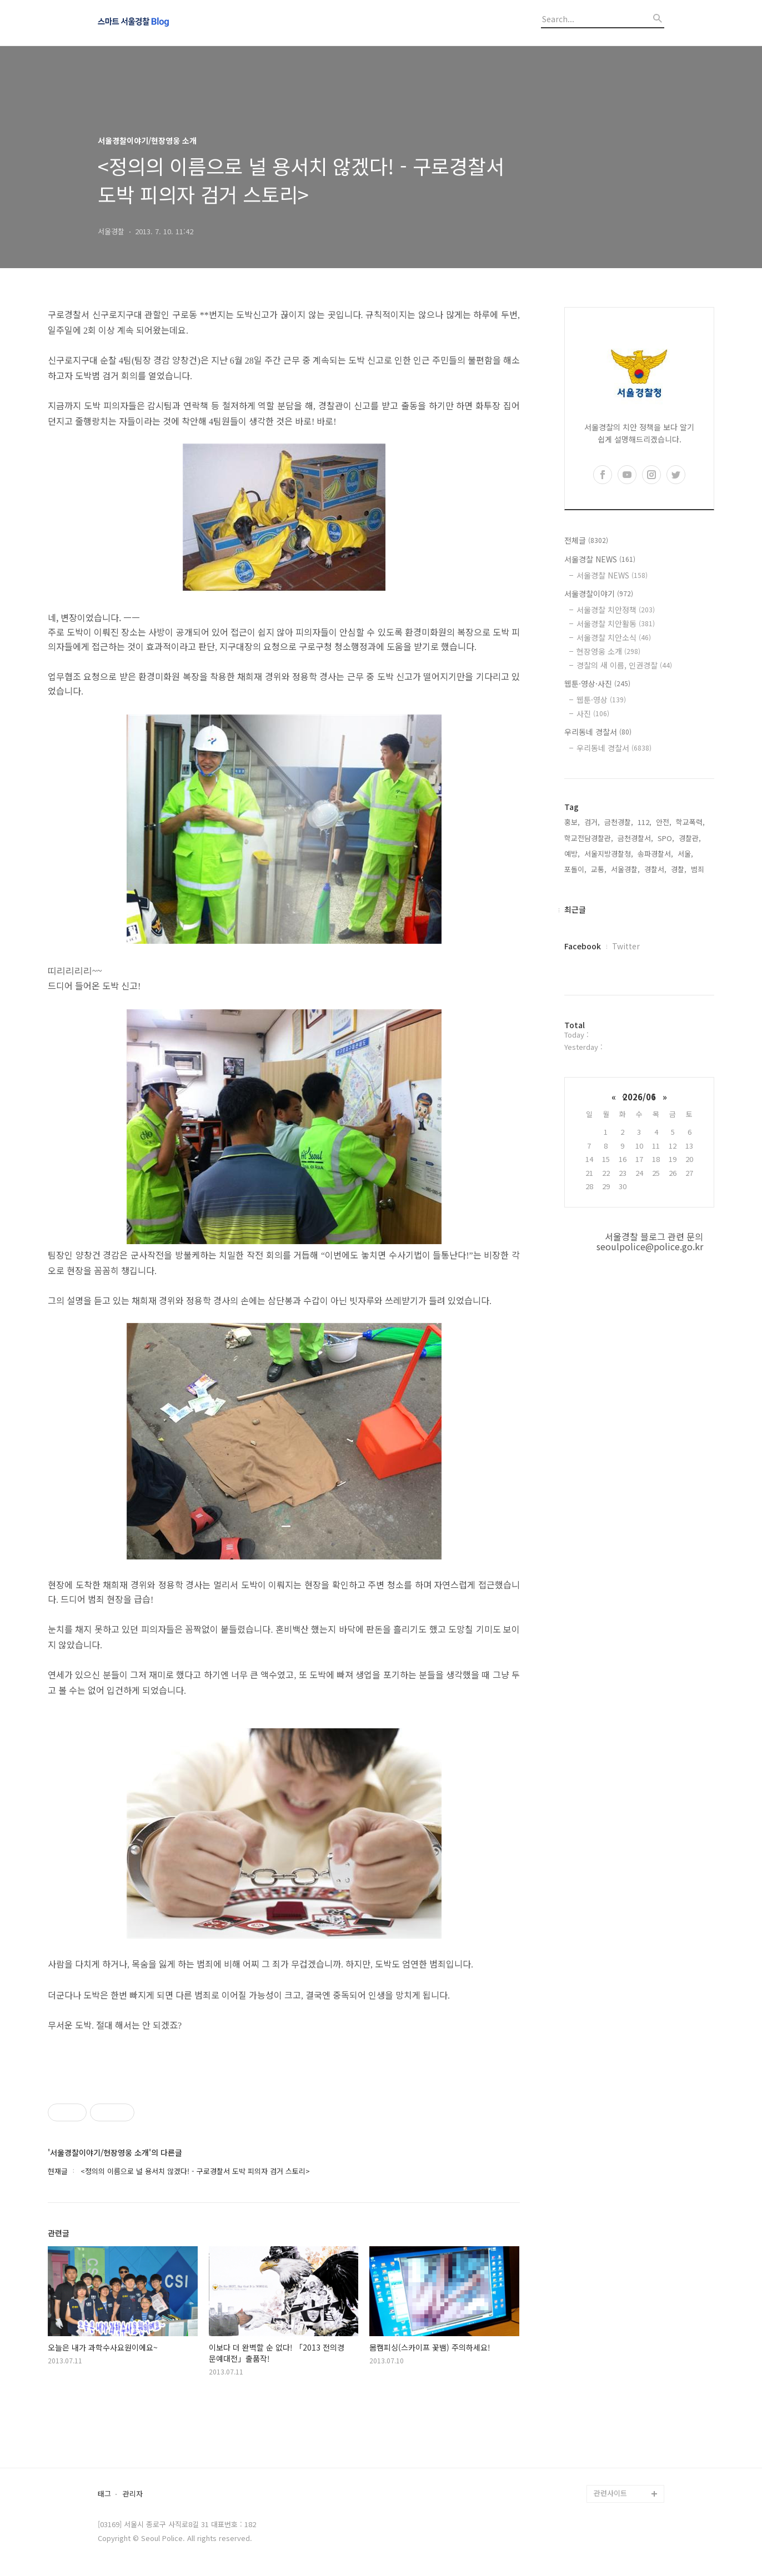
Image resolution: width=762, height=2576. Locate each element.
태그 (104, 2494)
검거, (592, 822)
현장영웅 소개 (608, 651)
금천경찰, (618, 822)
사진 (592, 713)
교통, (598, 869)
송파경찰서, (655, 853)
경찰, (678, 869)
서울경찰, (625, 869)
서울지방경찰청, (608, 853)
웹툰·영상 (601, 699)
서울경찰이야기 (598, 593)
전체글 (586, 540)
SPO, (666, 838)
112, (644, 822)
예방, (572, 853)
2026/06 (639, 1097)
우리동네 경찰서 (597, 731)
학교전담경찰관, (588, 838)
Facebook (582, 946)
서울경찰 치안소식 (613, 637)
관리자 (133, 2494)
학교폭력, (690, 822)
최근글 (575, 909)
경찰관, (690, 838)
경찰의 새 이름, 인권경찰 (624, 665)
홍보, (572, 822)
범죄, (698, 869)
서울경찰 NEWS (599, 559)
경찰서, (655, 869)
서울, (685, 853)
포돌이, (575, 869)
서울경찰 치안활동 (615, 623)
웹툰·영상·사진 (597, 683)
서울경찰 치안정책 (615, 609)
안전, (663, 822)
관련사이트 (610, 2493)
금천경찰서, (635, 838)
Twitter (626, 946)
